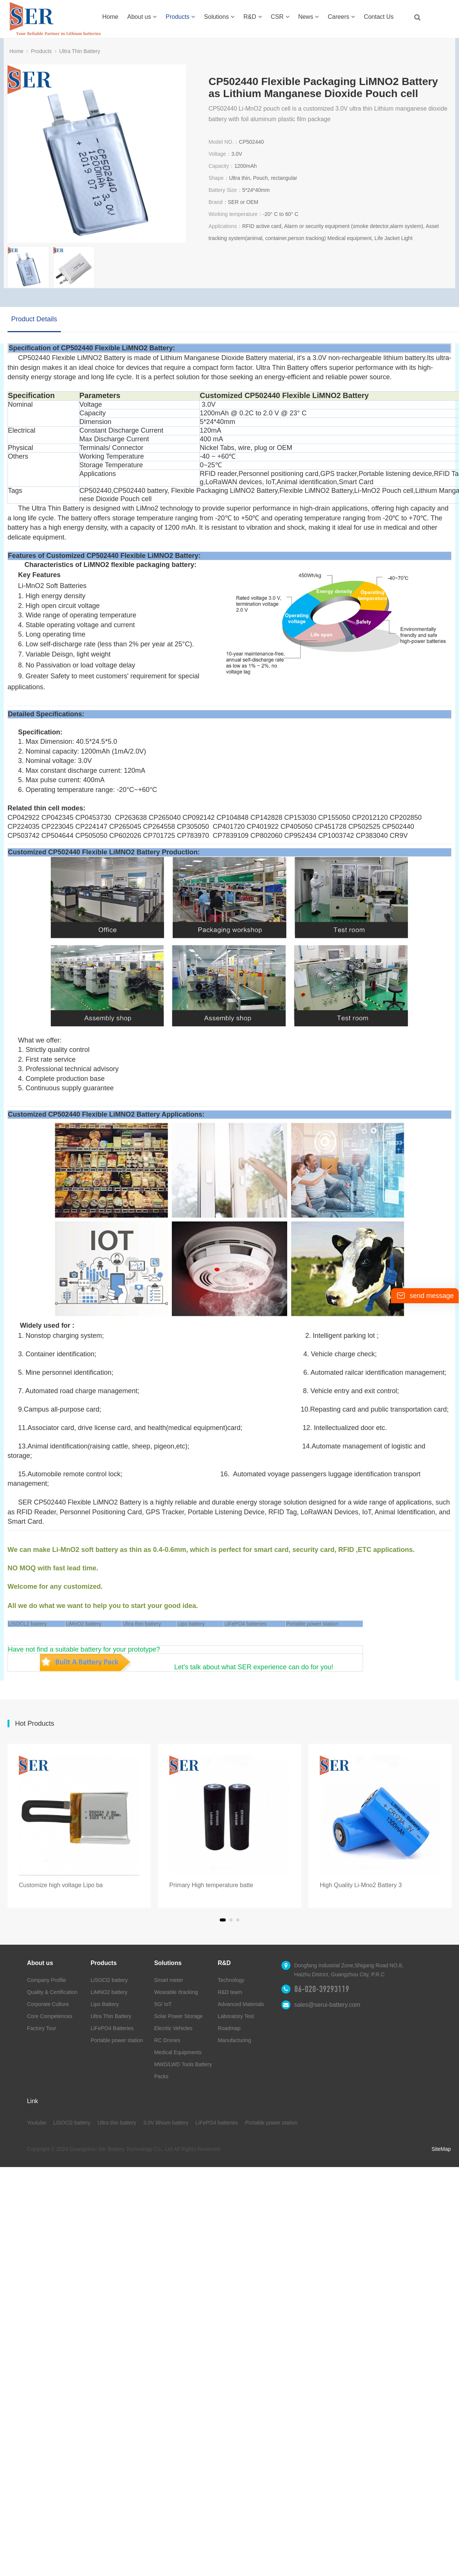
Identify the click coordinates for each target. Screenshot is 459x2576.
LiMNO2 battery (109, 1992)
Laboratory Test (236, 2016)
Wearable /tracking (176, 1992)
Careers (341, 17)
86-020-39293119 (321, 1989)
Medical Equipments (178, 2052)
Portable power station (312, 1624)
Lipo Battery (105, 2004)
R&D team (230, 1992)
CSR (280, 17)
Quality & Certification (52, 1992)
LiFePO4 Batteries (112, 2028)
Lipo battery (191, 1624)
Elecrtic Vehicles (173, 2028)
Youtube (36, 2123)
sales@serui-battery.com (327, 2005)
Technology (231, 1980)
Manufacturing (234, 2040)
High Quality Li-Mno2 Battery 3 (361, 1885)
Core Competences (50, 2016)
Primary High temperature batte (211, 1885)
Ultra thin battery (116, 2123)
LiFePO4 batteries (245, 1624)
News (308, 17)
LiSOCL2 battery (27, 1624)
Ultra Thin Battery (79, 51)
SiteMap (441, 2149)
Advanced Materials (241, 2004)
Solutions (219, 17)
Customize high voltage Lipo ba (61, 1885)
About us (142, 17)
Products (180, 17)
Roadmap (229, 2028)
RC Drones (167, 2040)
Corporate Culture (48, 2004)
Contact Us (379, 17)
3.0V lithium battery (165, 2123)
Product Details (34, 319)
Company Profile (46, 1980)
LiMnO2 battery (83, 1624)
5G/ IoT (163, 2004)
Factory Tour (41, 2028)
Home (110, 17)
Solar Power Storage (178, 2016)
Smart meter (168, 1980)
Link (32, 2101)
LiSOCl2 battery (109, 1980)
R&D (252, 17)
